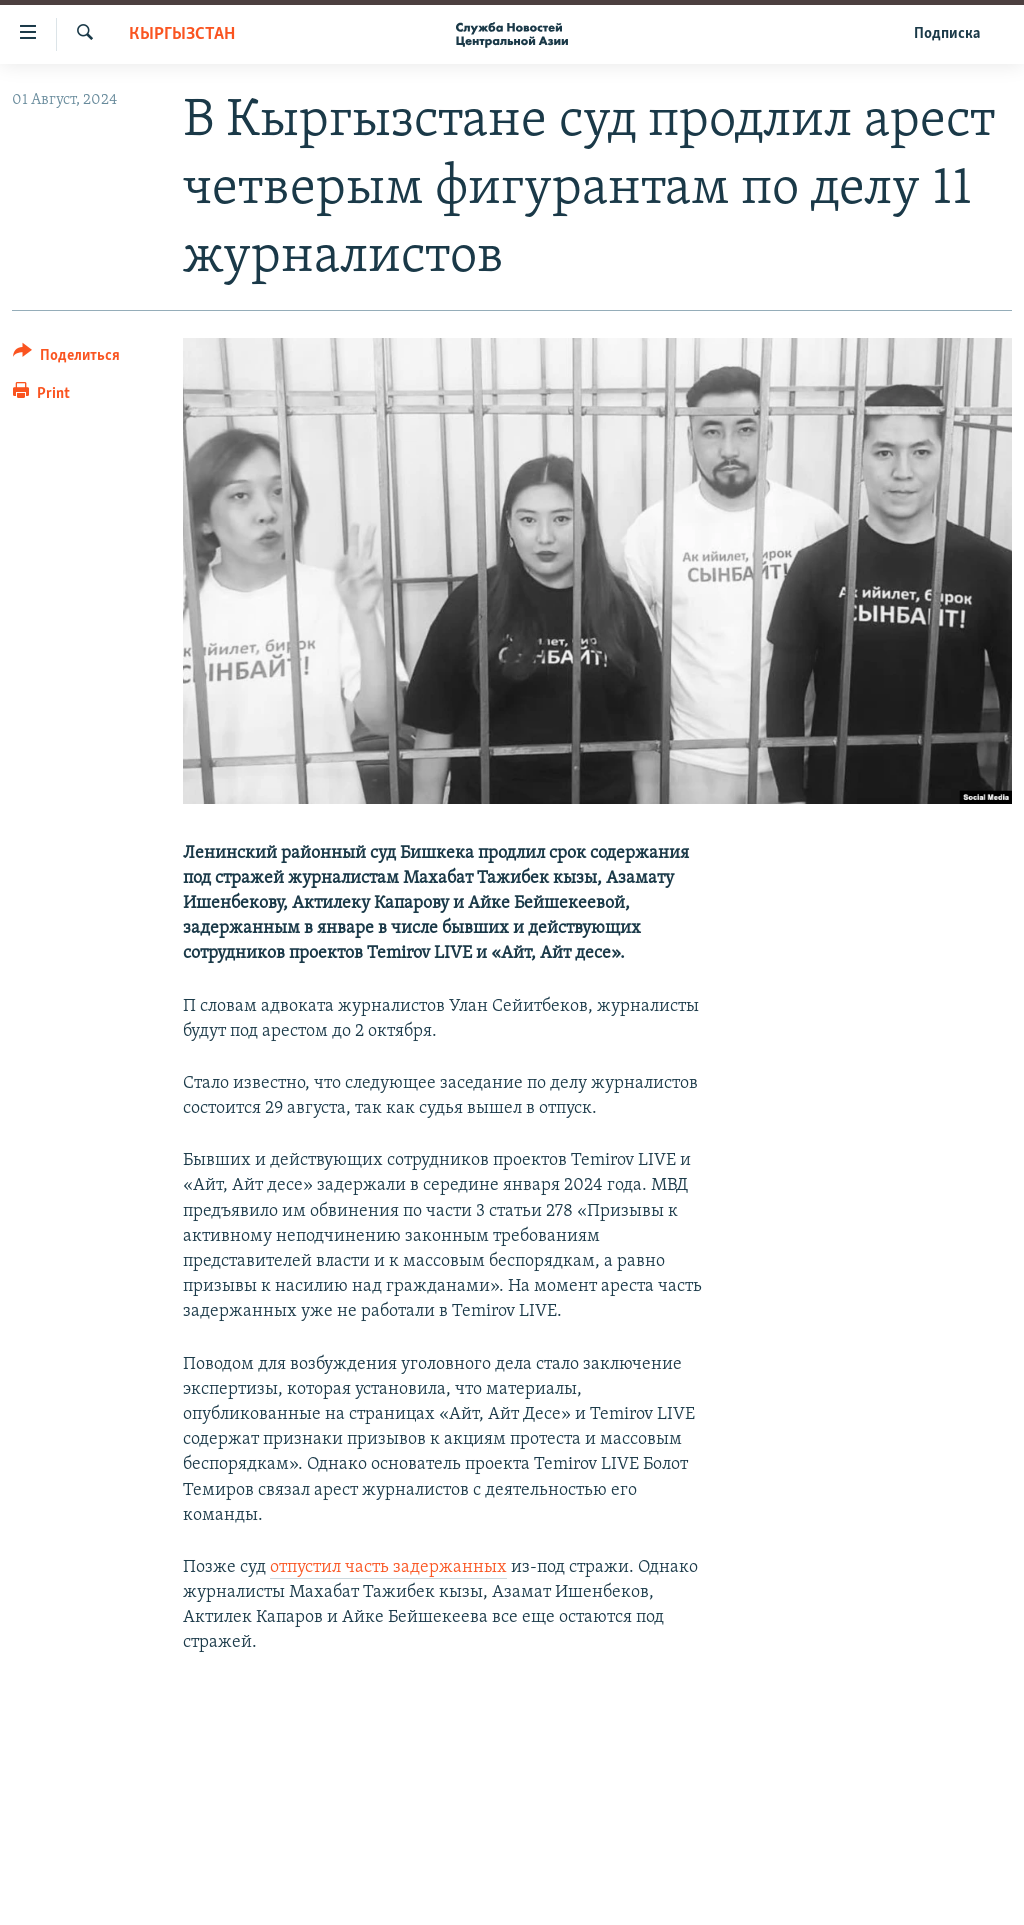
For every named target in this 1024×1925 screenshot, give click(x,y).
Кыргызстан (182, 34)
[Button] (66, 358)
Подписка (947, 34)
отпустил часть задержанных (388, 1567)
